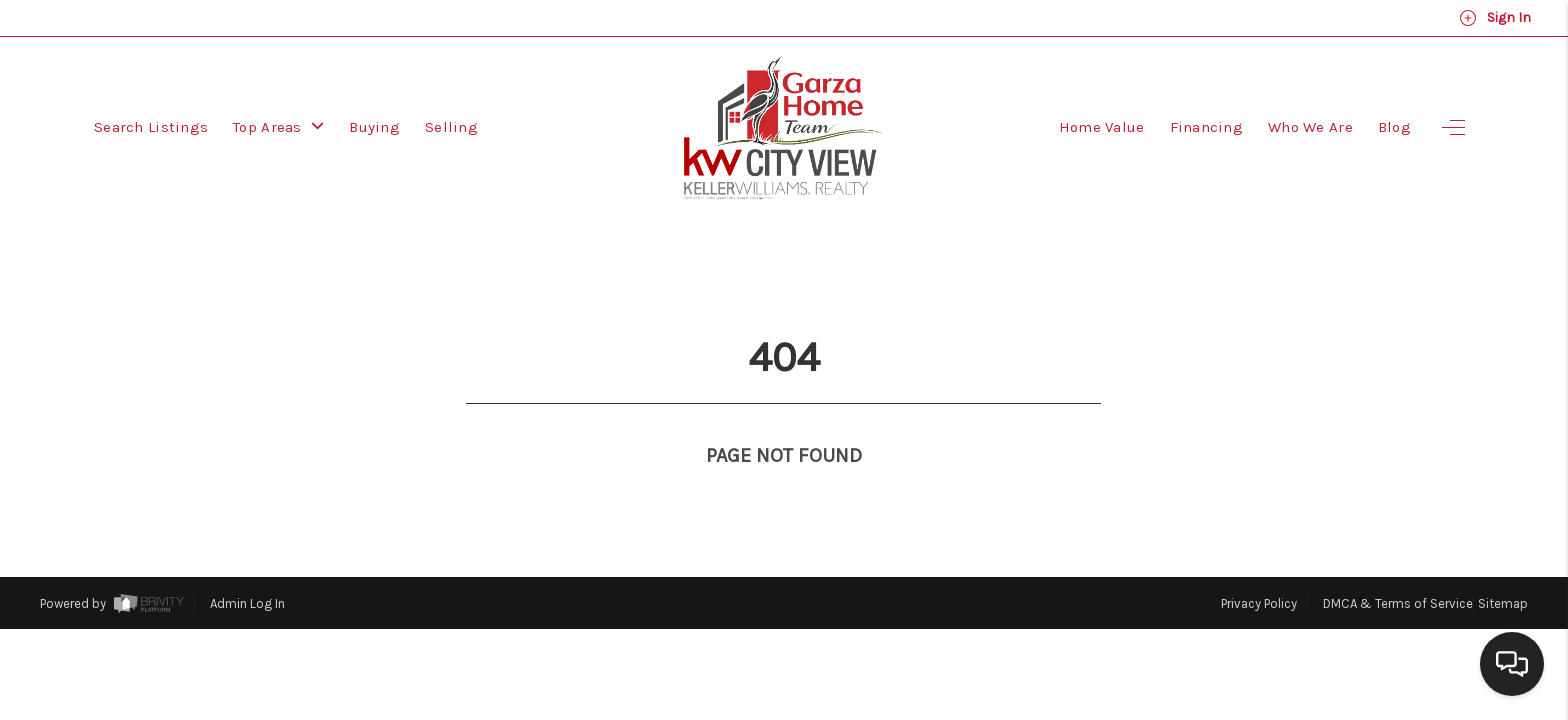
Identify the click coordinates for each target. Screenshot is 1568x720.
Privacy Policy (1259, 566)
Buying (374, 127)
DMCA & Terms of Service (1398, 566)
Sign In (1495, 18)
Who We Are (1310, 127)
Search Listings (151, 127)
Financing (1207, 127)
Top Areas (278, 127)
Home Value (1102, 127)
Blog (1394, 127)
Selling (451, 127)
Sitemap (1503, 566)
